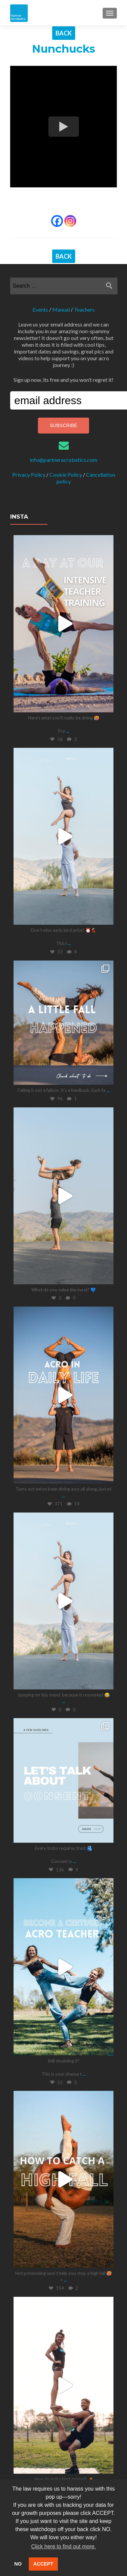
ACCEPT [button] (43, 2564)
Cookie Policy (65, 474)
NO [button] (18, 2564)
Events (40, 309)
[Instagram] (70, 221)
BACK (64, 33)
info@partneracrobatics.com (63, 459)
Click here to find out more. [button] (63, 2546)
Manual (61, 309)
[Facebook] (57, 221)
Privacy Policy (28, 474)
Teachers (84, 309)
